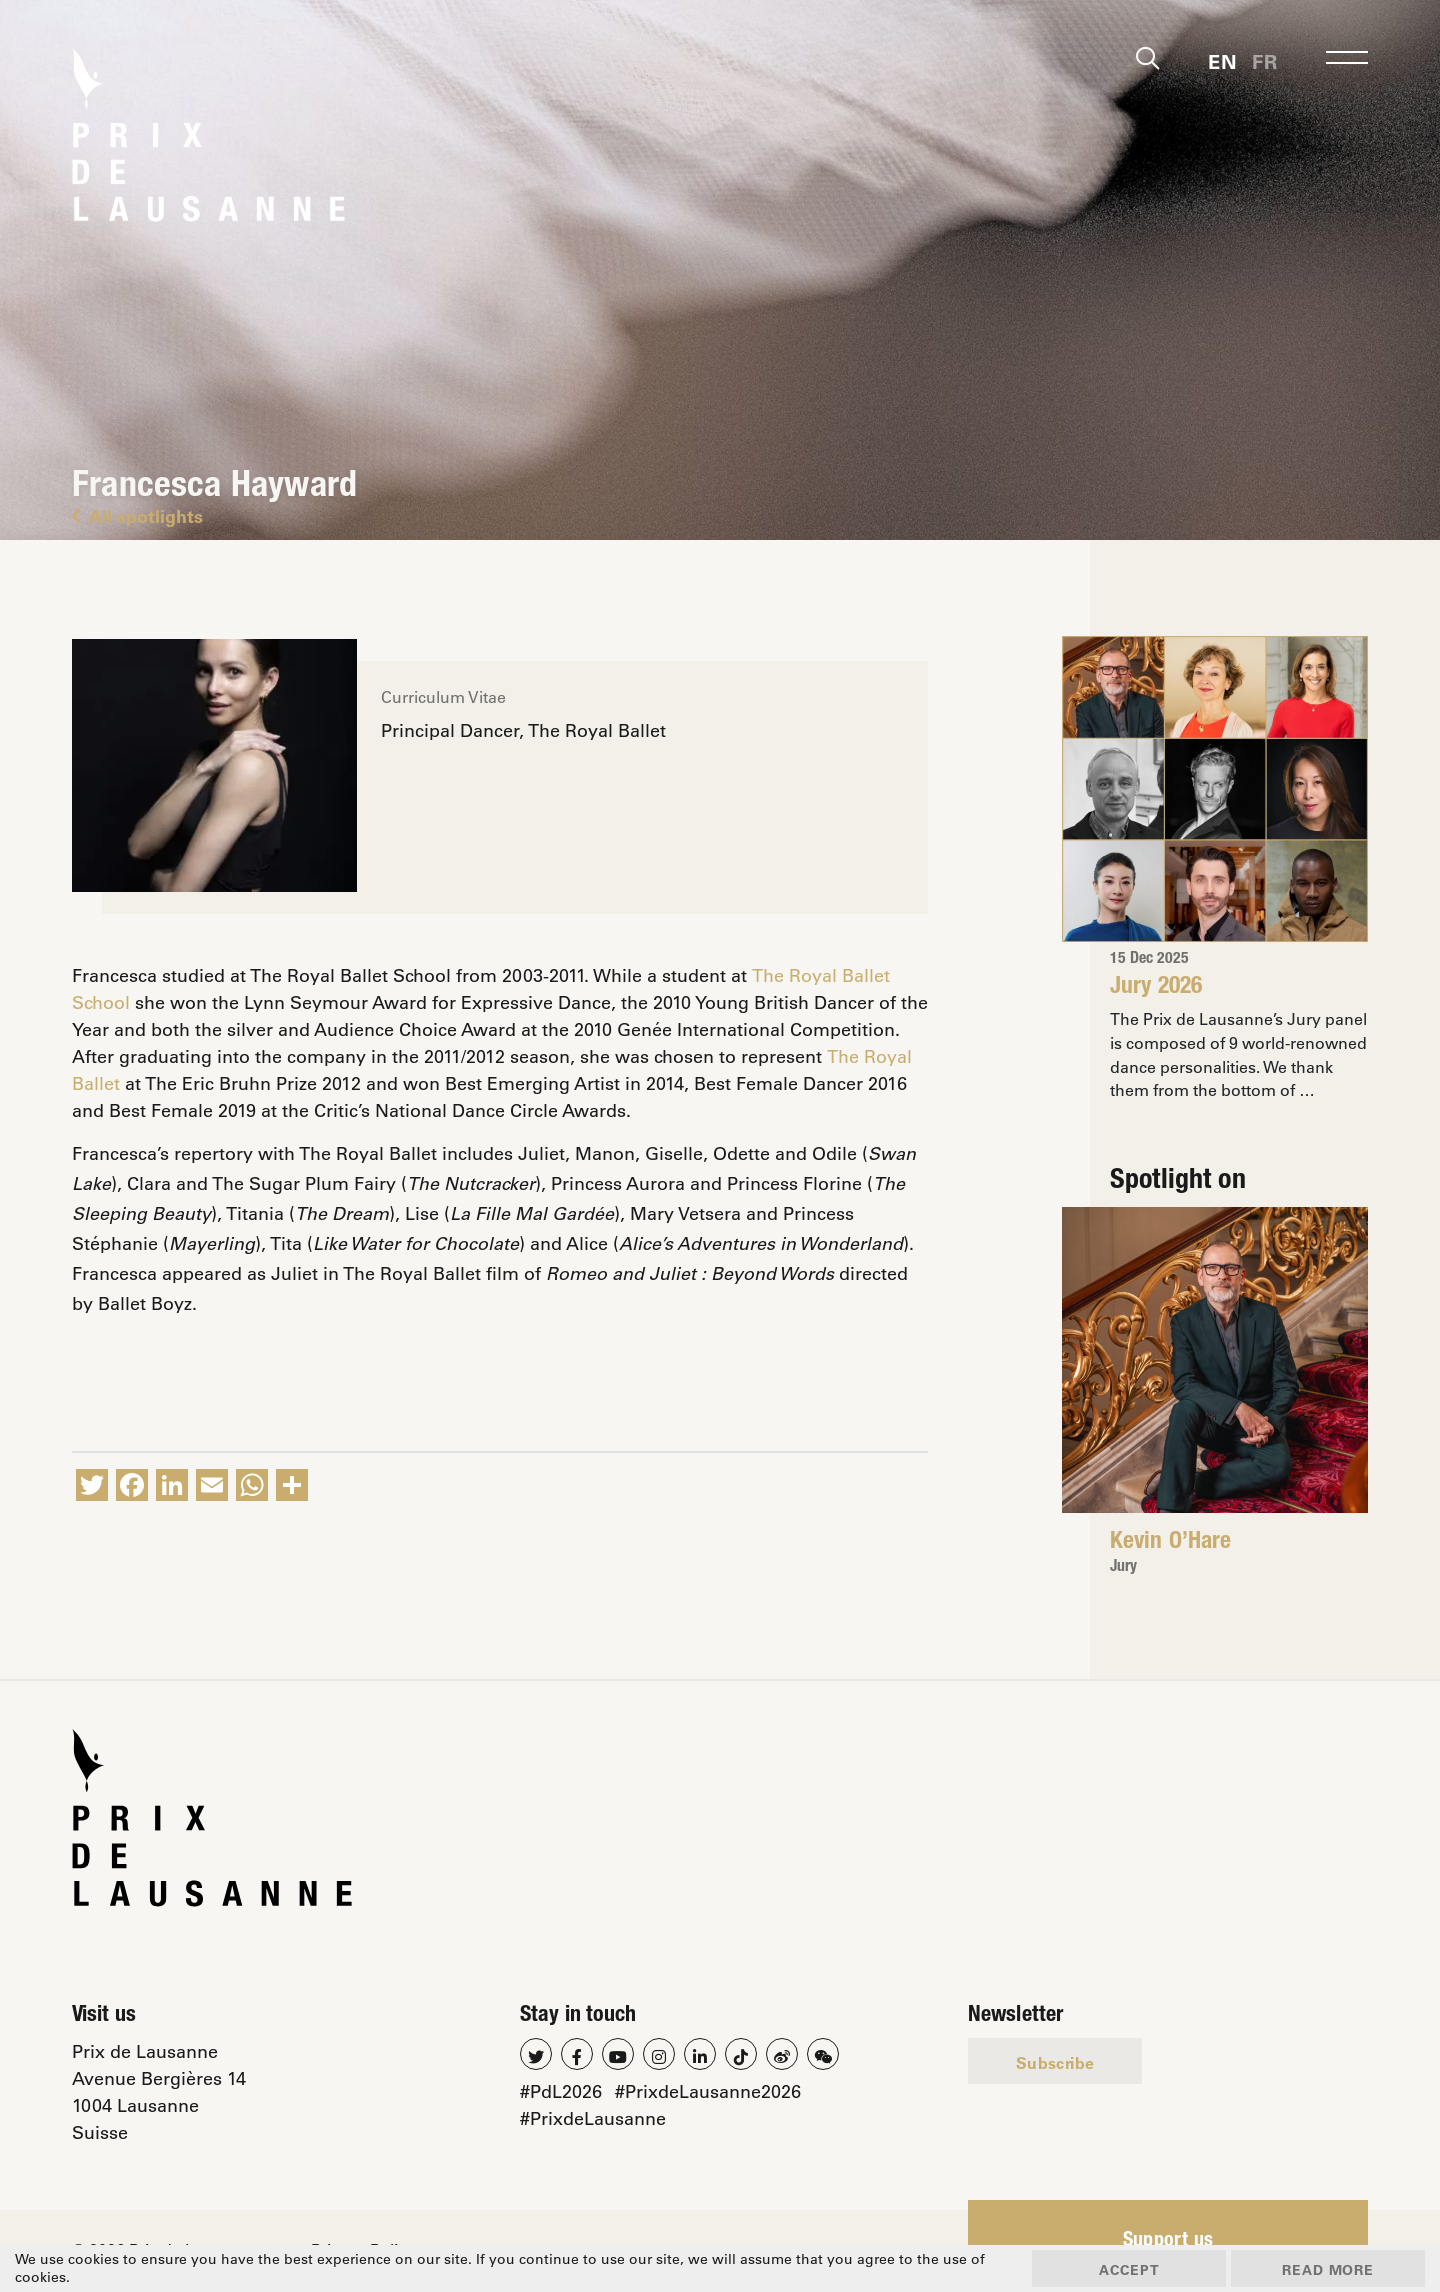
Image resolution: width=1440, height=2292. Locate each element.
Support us (1168, 2244)
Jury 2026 (1158, 988)
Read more (1325, 2268)
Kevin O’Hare (1171, 1543)
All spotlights (137, 516)
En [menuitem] (1222, 62)
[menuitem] (1222, 60)
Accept (1120, 2268)
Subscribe (1055, 2064)
